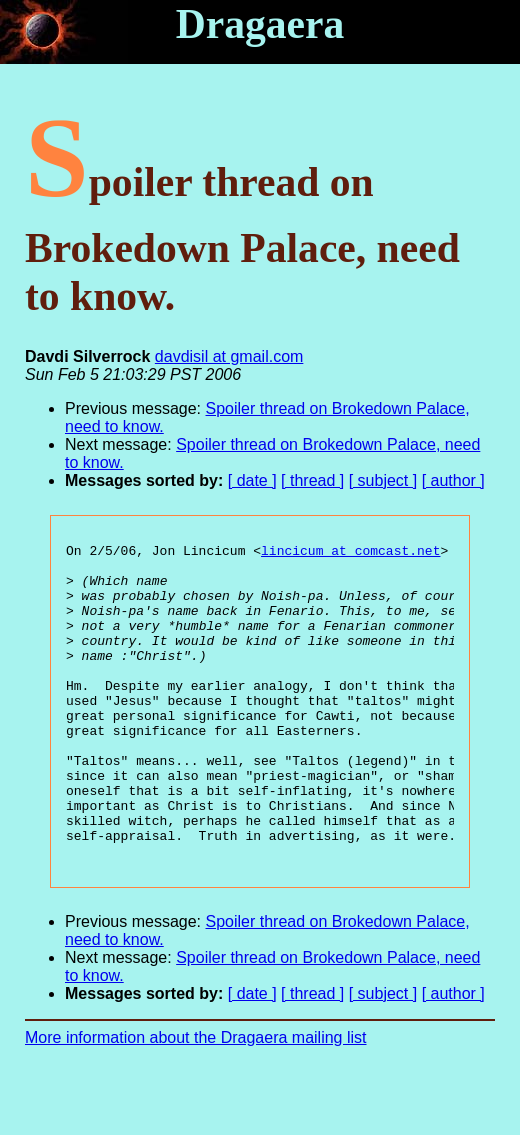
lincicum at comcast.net (350, 553)
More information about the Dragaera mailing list (196, 1100)
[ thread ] (312, 480)
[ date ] (252, 480)
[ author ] (453, 480)
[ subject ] (383, 480)
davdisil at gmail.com (229, 356)
